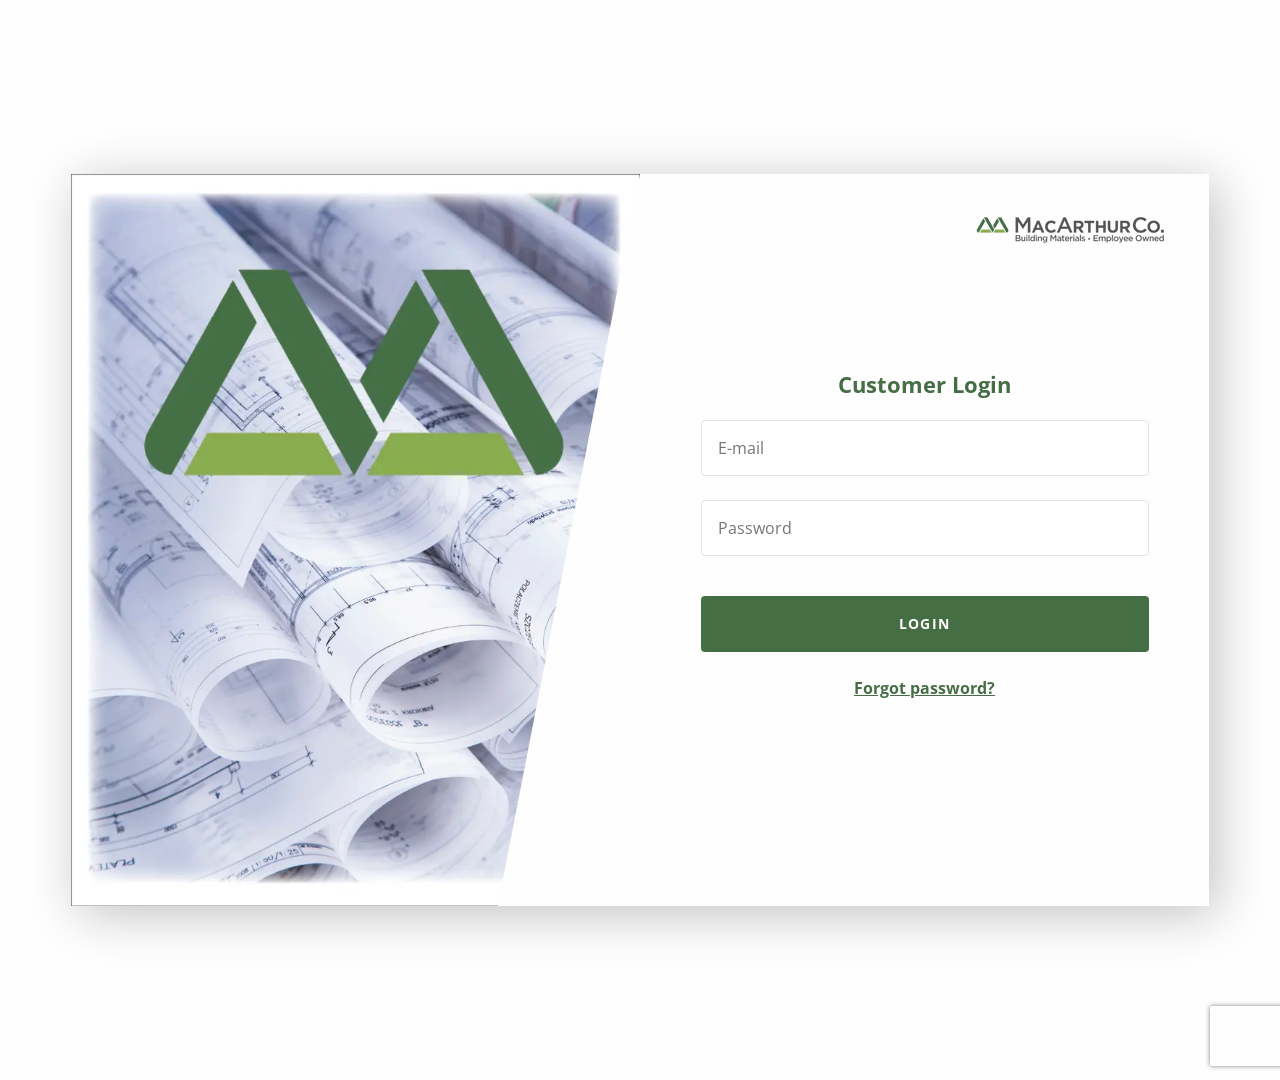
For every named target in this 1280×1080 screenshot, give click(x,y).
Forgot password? (924, 688)
